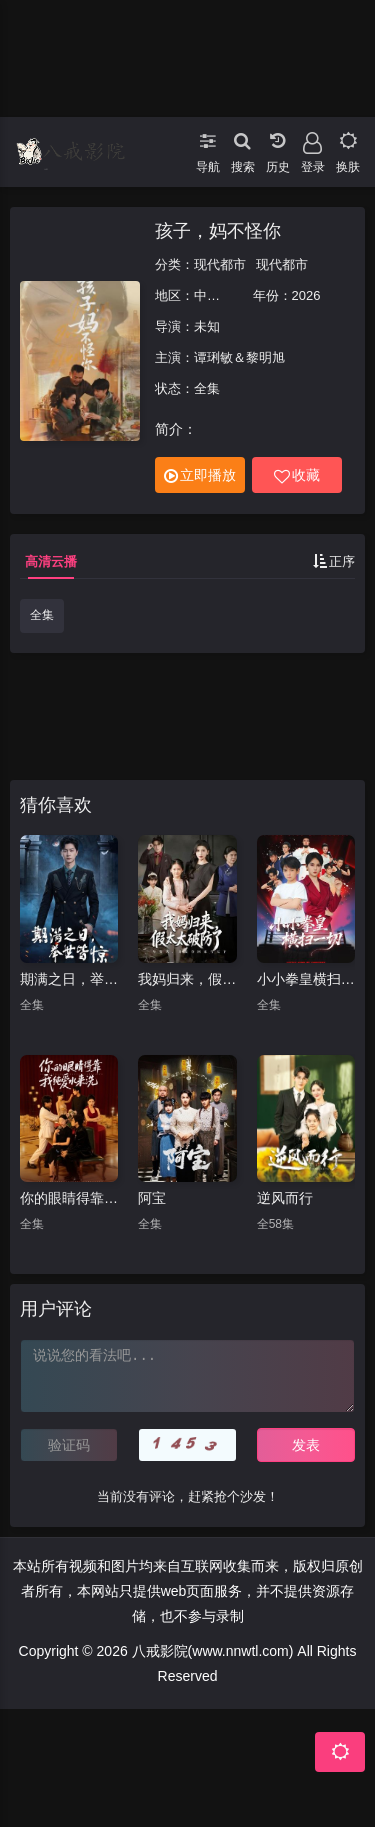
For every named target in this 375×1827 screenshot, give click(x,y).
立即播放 (200, 475)
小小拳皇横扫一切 (306, 979)
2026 (306, 295)
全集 (42, 615)
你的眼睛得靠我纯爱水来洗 (69, 1198)
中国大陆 (220, 295)
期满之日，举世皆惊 (69, 979)
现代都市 (220, 264)
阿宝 (152, 1198)
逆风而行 (285, 1198)
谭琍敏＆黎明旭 (239, 357)
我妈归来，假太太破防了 (187, 979)
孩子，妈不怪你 (218, 231)
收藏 (297, 475)
